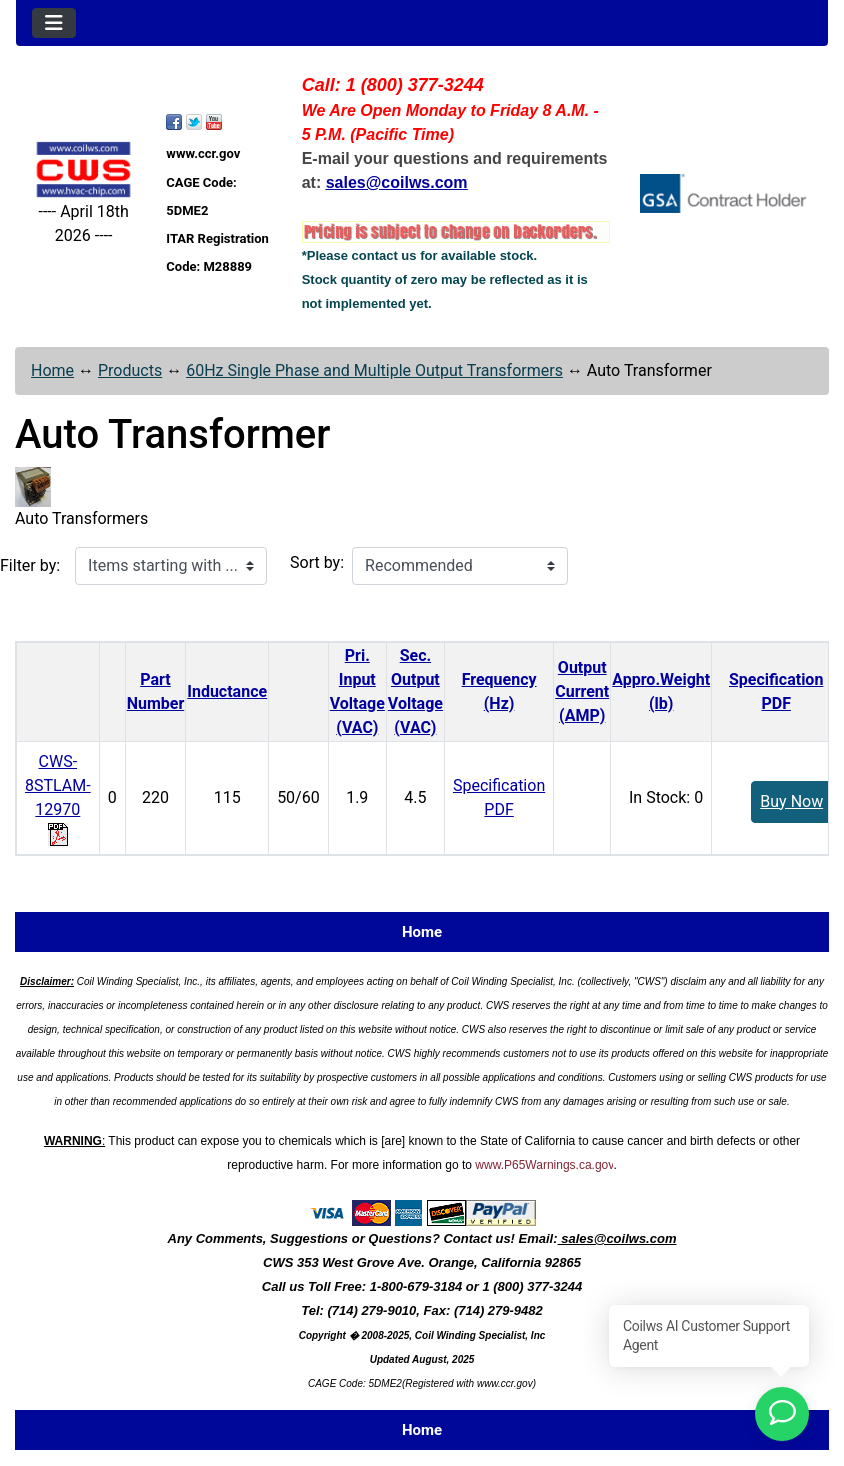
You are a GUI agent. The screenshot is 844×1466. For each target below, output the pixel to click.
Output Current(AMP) (582, 691)
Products (130, 370)
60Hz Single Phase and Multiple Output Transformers (374, 370)
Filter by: (30, 565)
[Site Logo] (83, 169)
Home (52, 370)
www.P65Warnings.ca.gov (544, 1165)
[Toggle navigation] (54, 23)
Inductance (227, 691)
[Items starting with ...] (171, 566)
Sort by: (317, 562)
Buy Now (791, 801)
